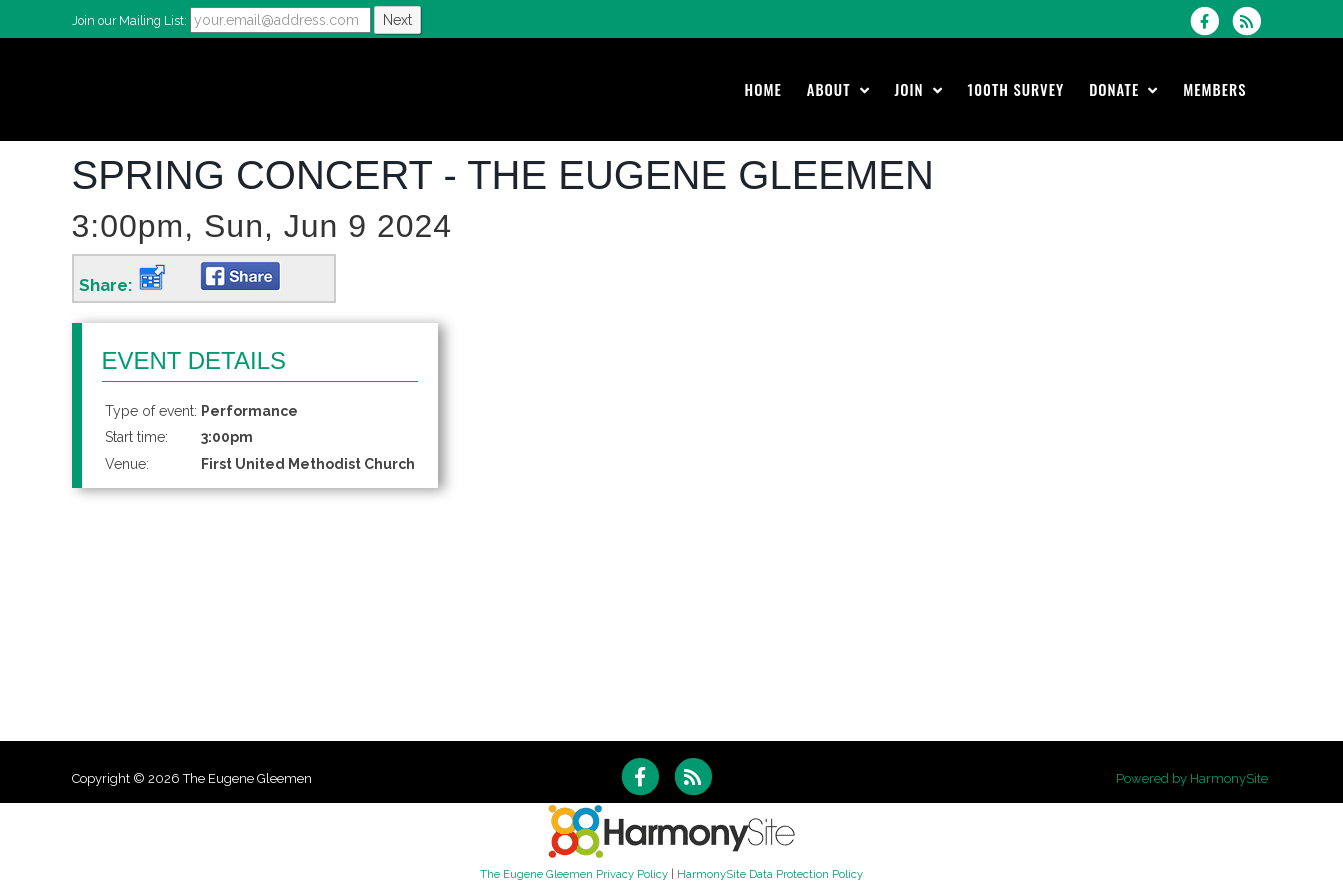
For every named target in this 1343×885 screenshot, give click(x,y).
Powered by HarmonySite (1192, 778)
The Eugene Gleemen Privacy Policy (574, 874)
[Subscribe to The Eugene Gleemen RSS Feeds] (1251, 21)
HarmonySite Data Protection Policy (770, 874)
